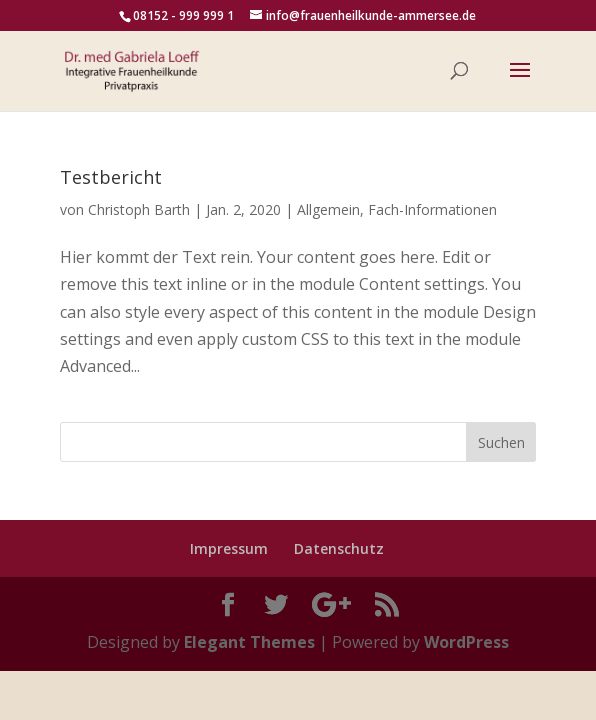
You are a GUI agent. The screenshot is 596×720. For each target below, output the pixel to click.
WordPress (466, 642)
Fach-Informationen (432, 209)
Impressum (229, 548)
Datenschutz (339, 548)
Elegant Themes (249, 642)
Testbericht (111, 177)
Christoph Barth (139, 209)
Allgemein (328, 209)
